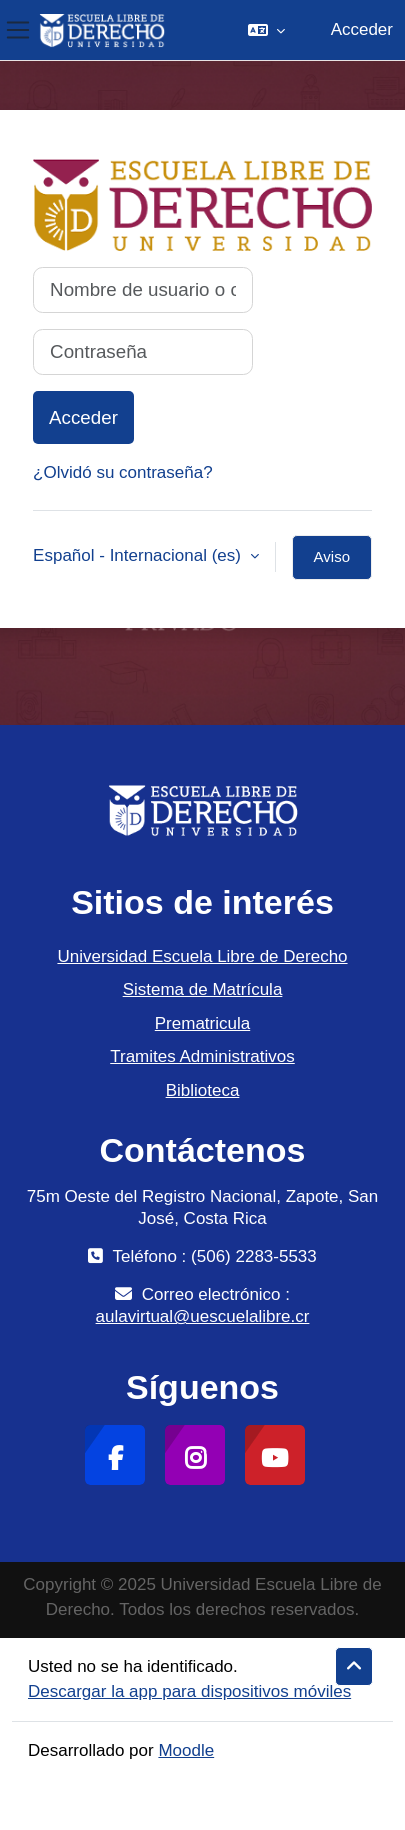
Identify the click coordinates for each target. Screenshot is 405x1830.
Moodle (186, 1750)
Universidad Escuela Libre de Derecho (202, 956)
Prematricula (202, 1023)
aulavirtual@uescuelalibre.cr (203, 1316)
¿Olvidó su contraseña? (123, 472)
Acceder (362, 29)
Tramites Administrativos (202, 1056)
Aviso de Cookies (332, 564)
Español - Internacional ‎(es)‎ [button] (139, 555)
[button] (266, 30)
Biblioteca (203, 1090)
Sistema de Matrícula (203, 989)
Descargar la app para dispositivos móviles (189, 1691)
